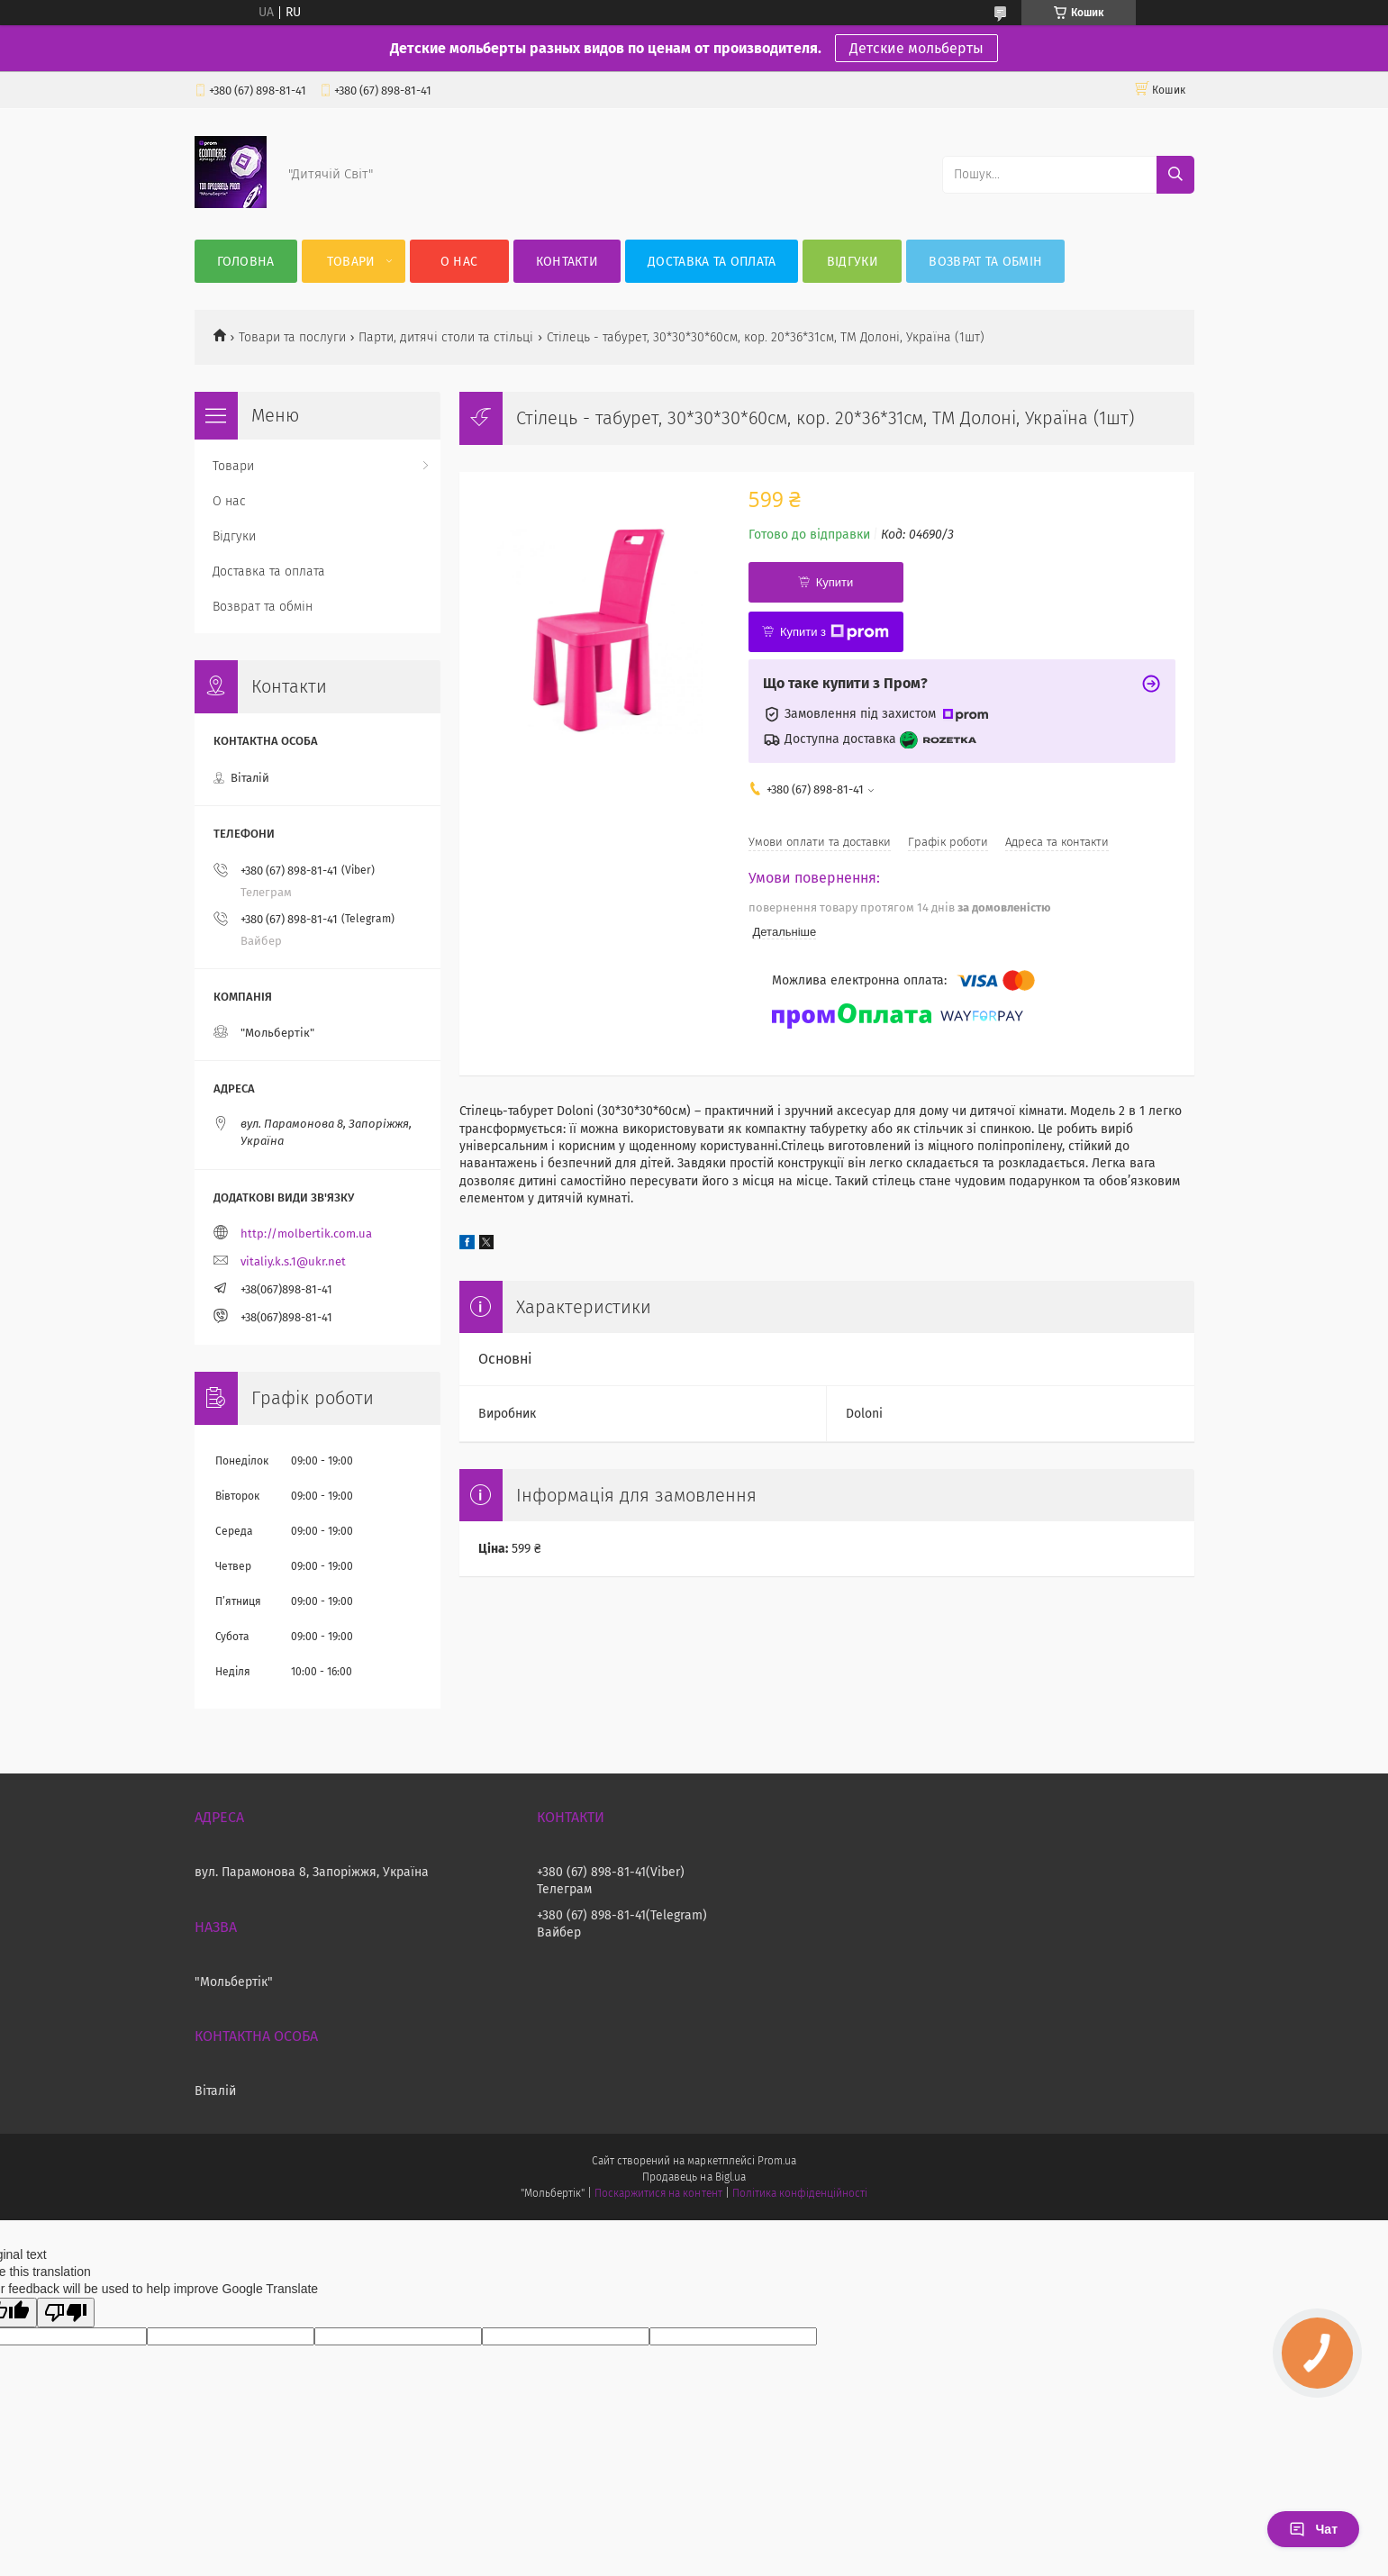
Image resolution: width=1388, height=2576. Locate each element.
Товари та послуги (292, 337)
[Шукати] (1175, 175)
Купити (835, 582)
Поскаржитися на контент (657, 2193)
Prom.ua (777, 2160)
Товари (351, 261)
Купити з (834, 632)
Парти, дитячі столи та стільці (445, 337)
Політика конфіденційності (799, 2193)
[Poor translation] (66, 2312)
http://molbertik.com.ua (306, 1233)
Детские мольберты (916, 48)
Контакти (567, 261)
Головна (246, 261)
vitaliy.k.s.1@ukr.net (293, 1261)
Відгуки (852, 261)
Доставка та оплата (712, 261)
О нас (459, 261)
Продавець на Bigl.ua (693, 2177)
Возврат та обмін (985, 261)
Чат (1313, 2529)
